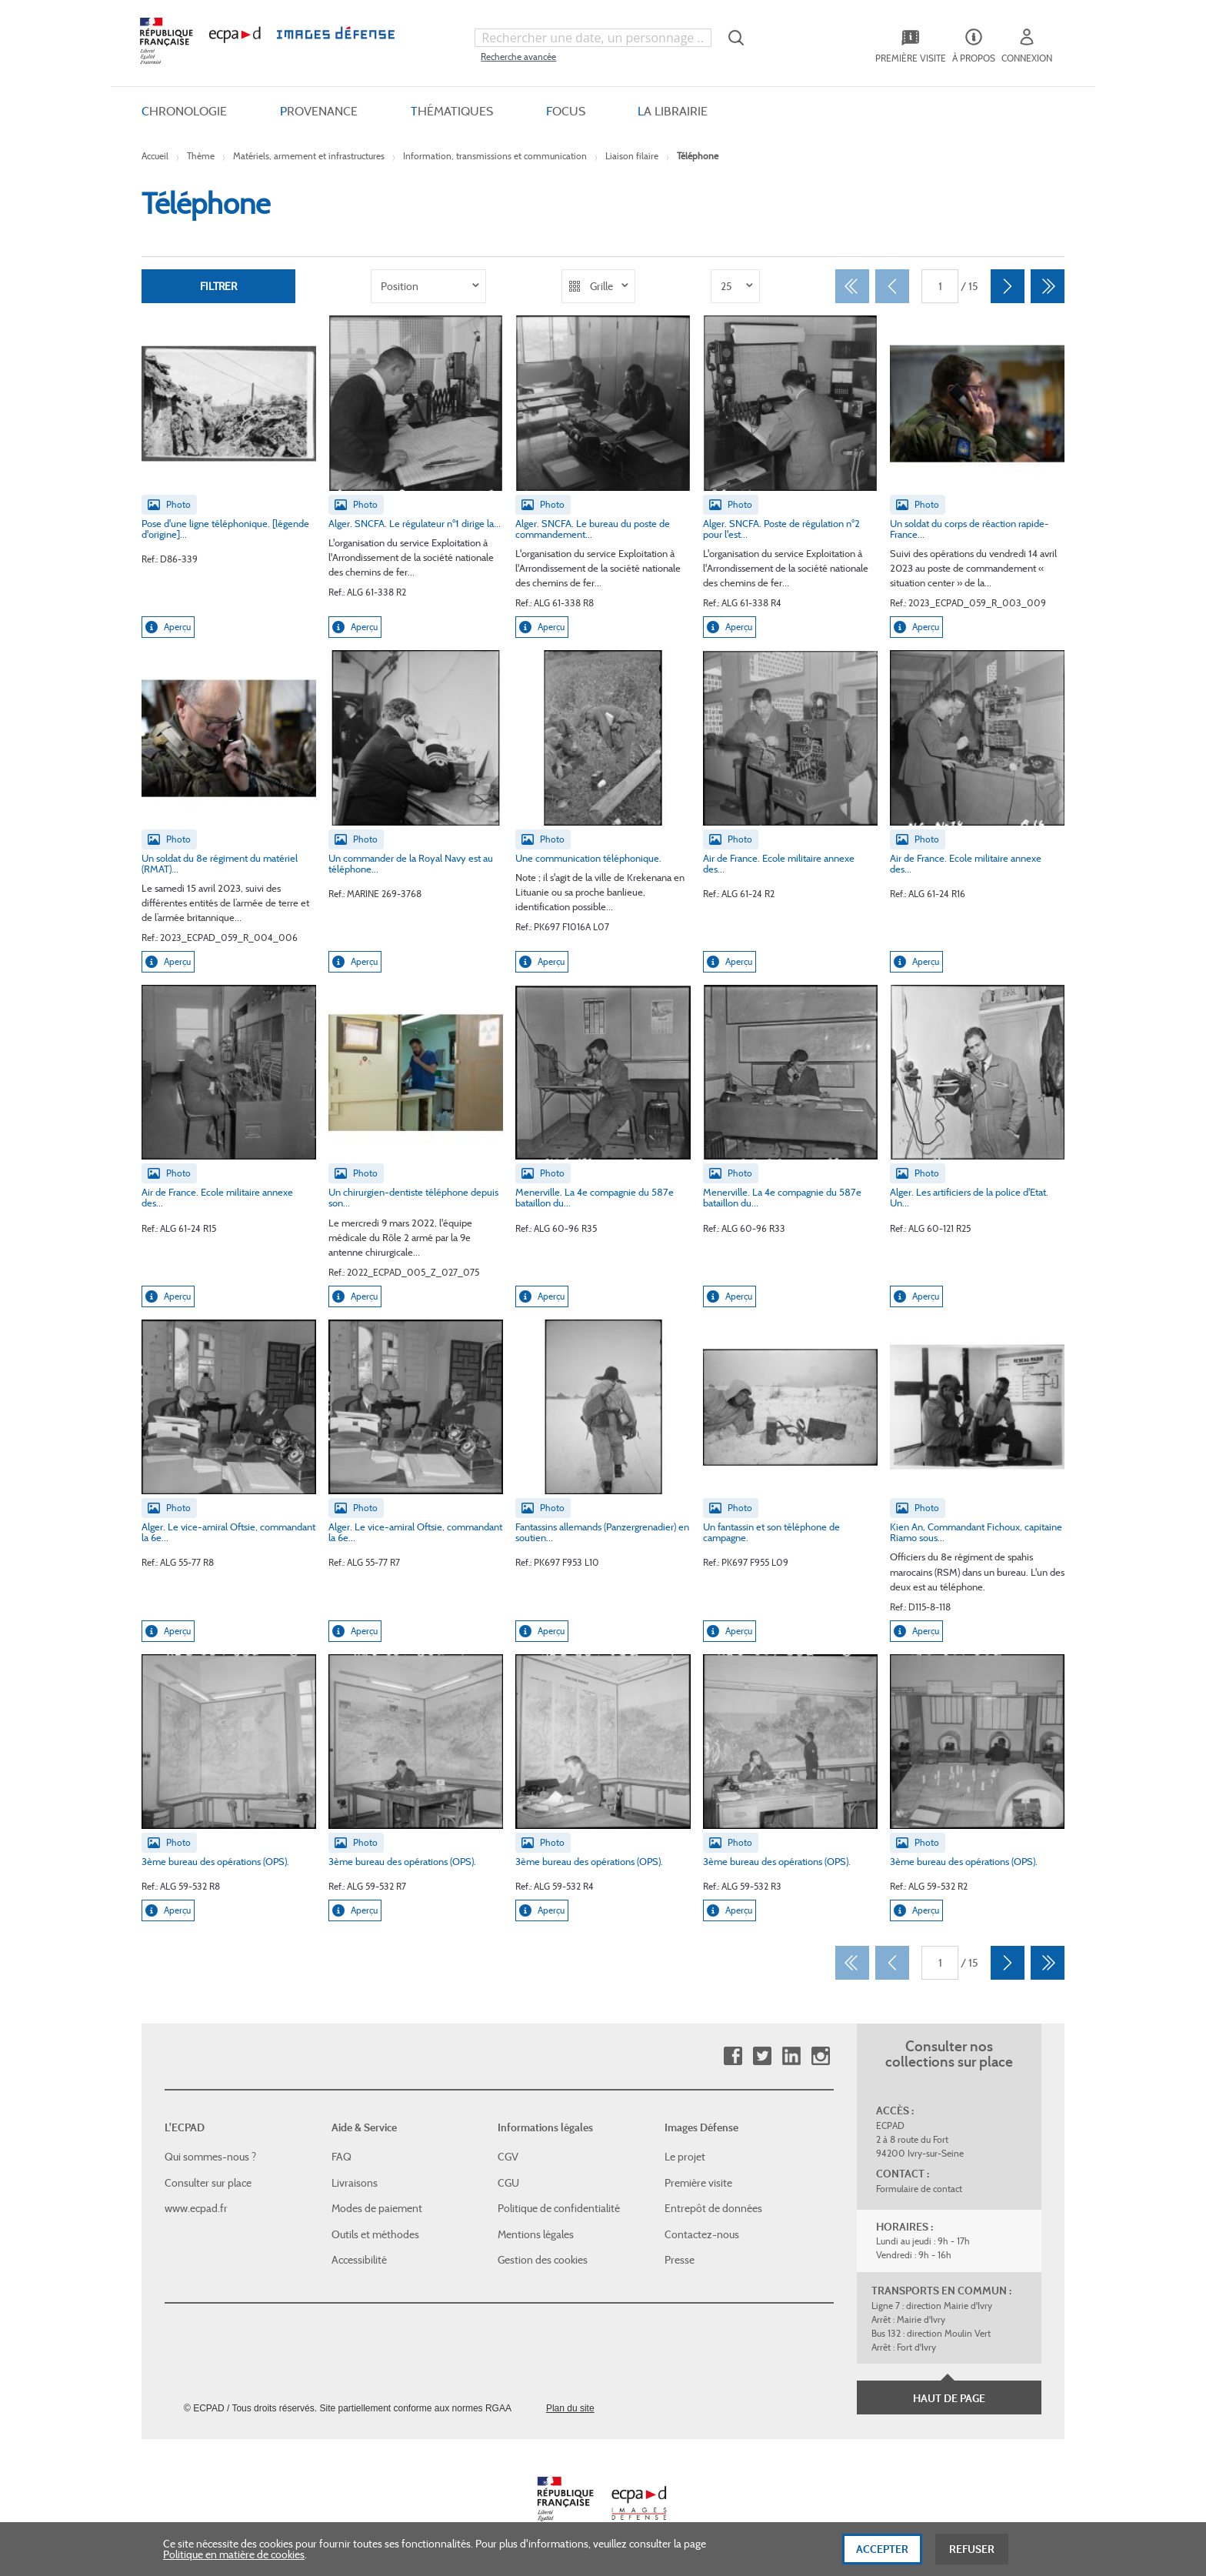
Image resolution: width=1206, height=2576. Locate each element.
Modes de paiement (376, 2208)
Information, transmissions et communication (495, 156)
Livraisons (354, 2183)
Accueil (155, 156)
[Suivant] (1007, 286)
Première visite (698, 2183)
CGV (508, 2157)
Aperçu (168, 627)
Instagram (820, 2056)
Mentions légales (536, 2234)
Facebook (732, 2056)
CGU (508, 2183)
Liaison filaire (631, 156)
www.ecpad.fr (196, 2208)
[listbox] (428, 286)
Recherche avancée (518, 56)
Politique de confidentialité (559, 2208)
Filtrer (218, 286)
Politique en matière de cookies (234, 2564)
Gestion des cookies (543, 2260)
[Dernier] (1047, 286)
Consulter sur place (208, 2183)
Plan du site (570, 2408)
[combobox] (593, 37)
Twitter (761, 2056)
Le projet (685, 2157)
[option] (428, 286)
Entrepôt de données (713, 2208)
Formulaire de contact (919, 2188)
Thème (201, 156)
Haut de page (949, 2398)
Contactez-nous (702, 2234)
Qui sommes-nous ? (210, 2157)
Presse (680, 2260)
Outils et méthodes (375, 2234)
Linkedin (791, 2056)
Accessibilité (359, 2260)
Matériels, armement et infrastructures (309, 156)
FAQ (341, 2157)
